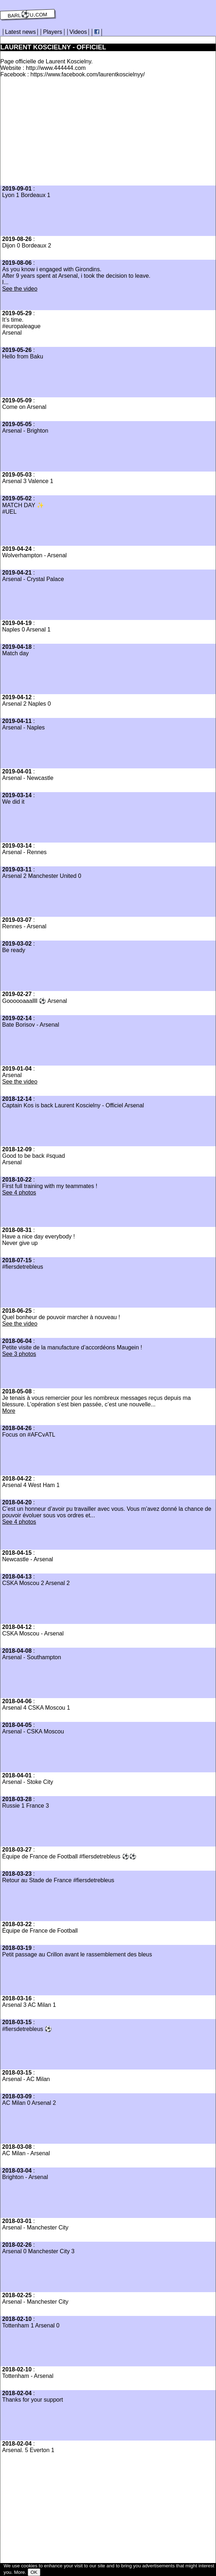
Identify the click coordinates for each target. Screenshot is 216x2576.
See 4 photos (19, 1192)
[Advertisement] (60, 133)
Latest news (20, 32)
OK (34, 2572)
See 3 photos (19, 1354)
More (8, 1411)
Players (52, 32)
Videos (78, 32)
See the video (19, 289)
